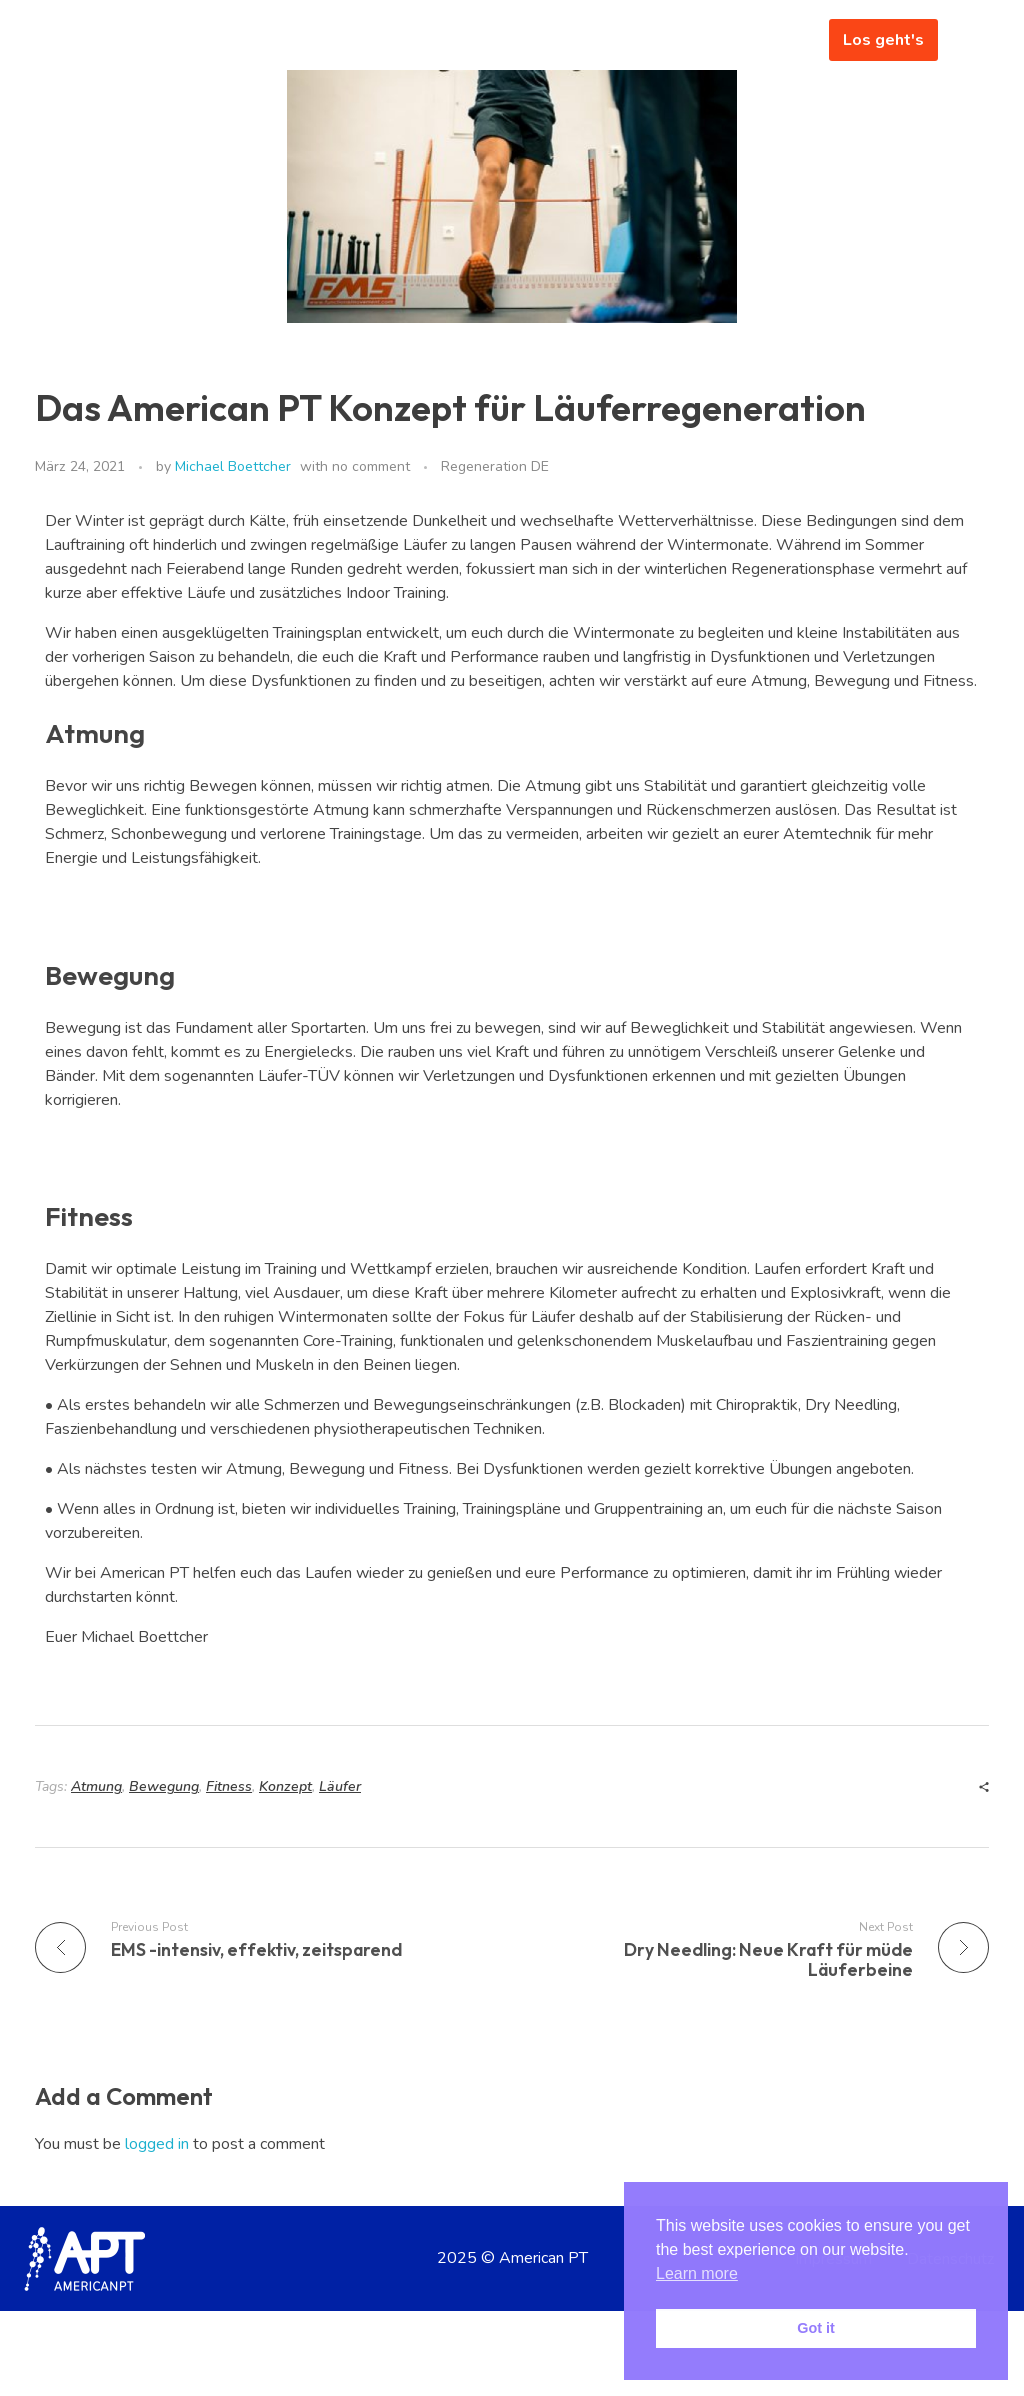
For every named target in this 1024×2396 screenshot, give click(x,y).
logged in (159, 2144)
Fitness (229, 1786)
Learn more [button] (697, 2273)
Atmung (96, 1786)
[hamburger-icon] (784, 40)
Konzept (285, 1786)
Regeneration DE (495, 466)
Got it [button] (816, 2328)
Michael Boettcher (233, 466)
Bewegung (164, 1786)
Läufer (340, 1786)
